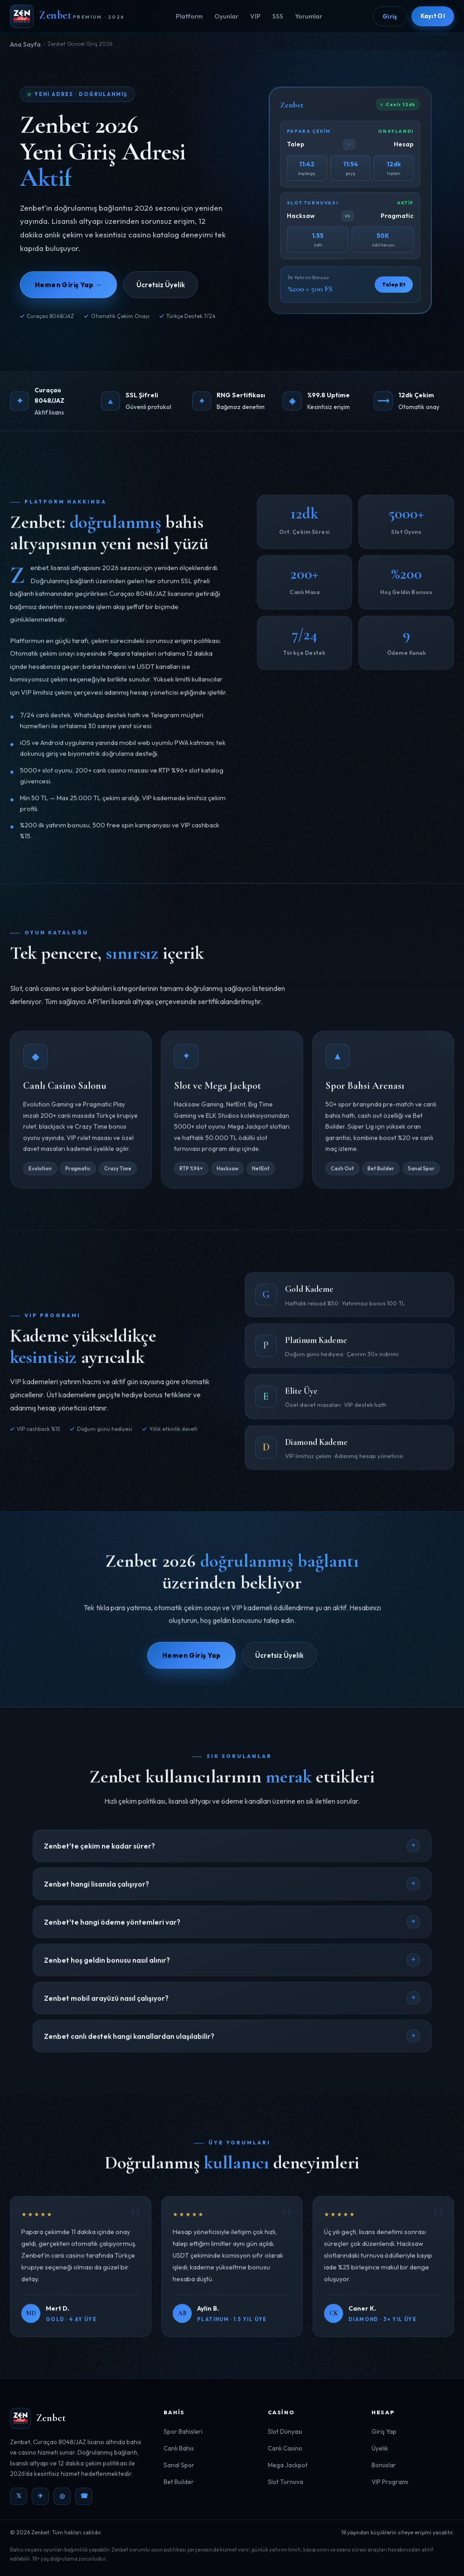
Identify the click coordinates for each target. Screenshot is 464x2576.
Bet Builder (179, 2482)
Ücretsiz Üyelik (160, 284)
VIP (255, 16)
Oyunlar (226, 16)
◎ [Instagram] (62, 2496)
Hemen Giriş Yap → (68, 284)
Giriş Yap (384, 2431)
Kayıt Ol (432, 15)
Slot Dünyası (285, 2431)
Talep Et (394, 286)
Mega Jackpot (288, 2465)
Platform (189, 16)
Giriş (389, 16)
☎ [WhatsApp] (84, 2496)
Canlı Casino (285, 2448)
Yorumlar (308, 16)
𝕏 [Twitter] (18, 2496)
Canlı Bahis (179, 2448)
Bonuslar (384, 2465)
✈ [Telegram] (40, 2496)
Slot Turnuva (285, 2482)
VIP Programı (390, 2482)
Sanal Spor (179, 2465)
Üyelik (380, 2448)
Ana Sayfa (25, 44)
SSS (277, 16)
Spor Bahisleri (183, 2431)
